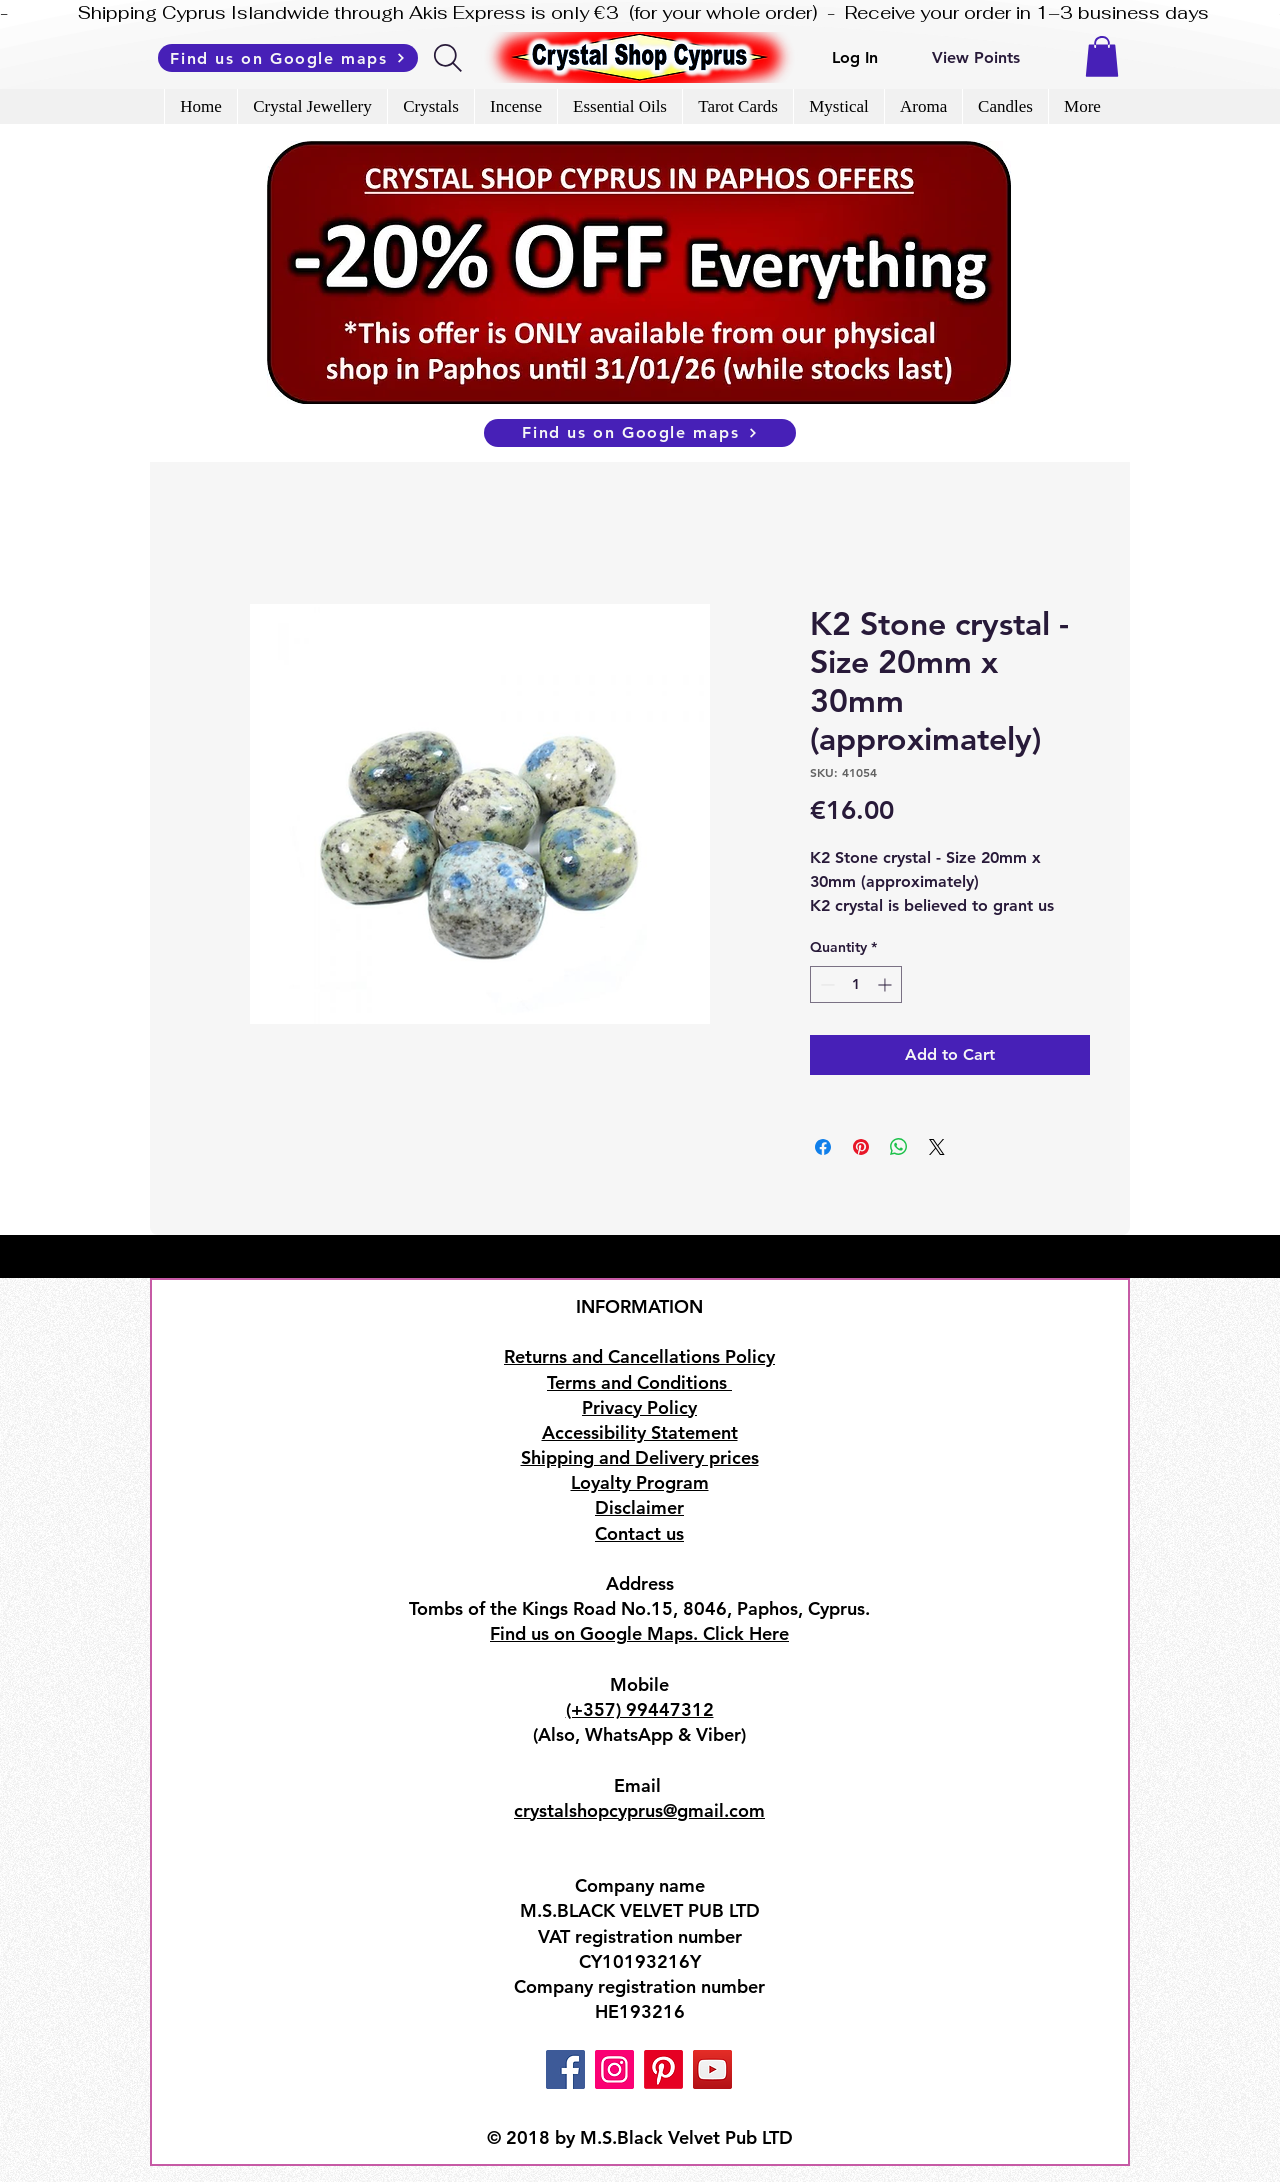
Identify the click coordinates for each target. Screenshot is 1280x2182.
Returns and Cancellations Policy (639, 1356)
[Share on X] (937, 1147)
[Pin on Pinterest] (861, 1147)
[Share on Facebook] (823, 1147)
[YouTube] (712, 2069)
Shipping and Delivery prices (640, 1457)
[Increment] (886, 984)
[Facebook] (565, 2069)
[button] (1102, 56)
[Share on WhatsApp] (899, 1147)
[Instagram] (614, 2069)
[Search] (449, 58)
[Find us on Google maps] (288, 58)
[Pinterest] (663, 2069)
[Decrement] (825, 984)
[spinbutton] (856, 984)
